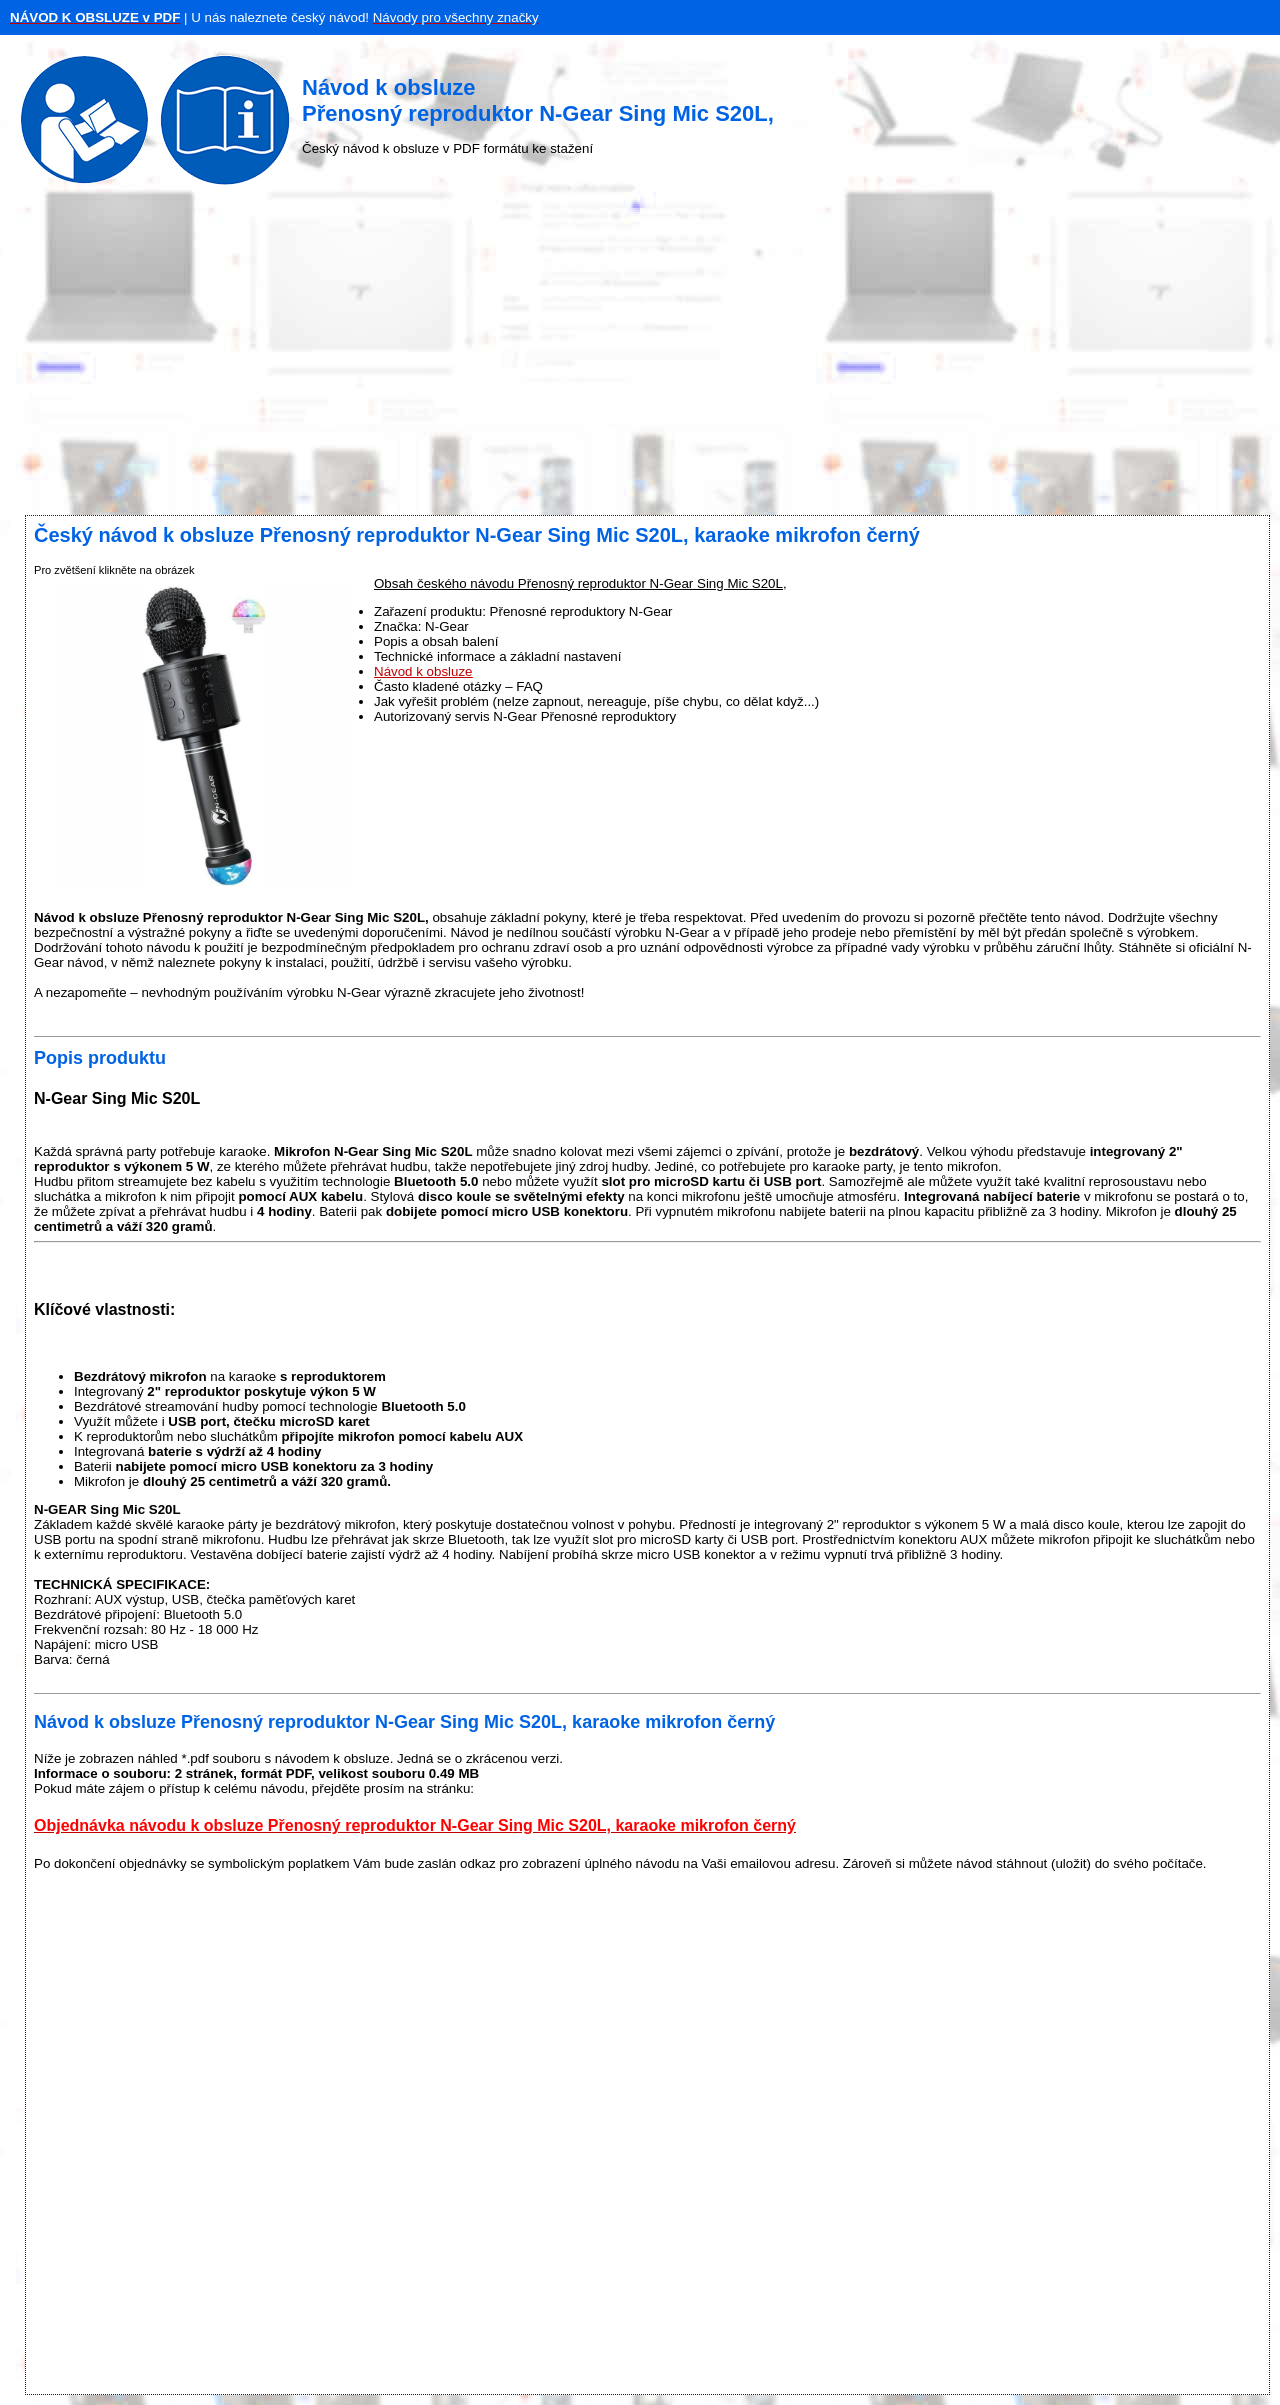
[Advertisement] (640, 355)
